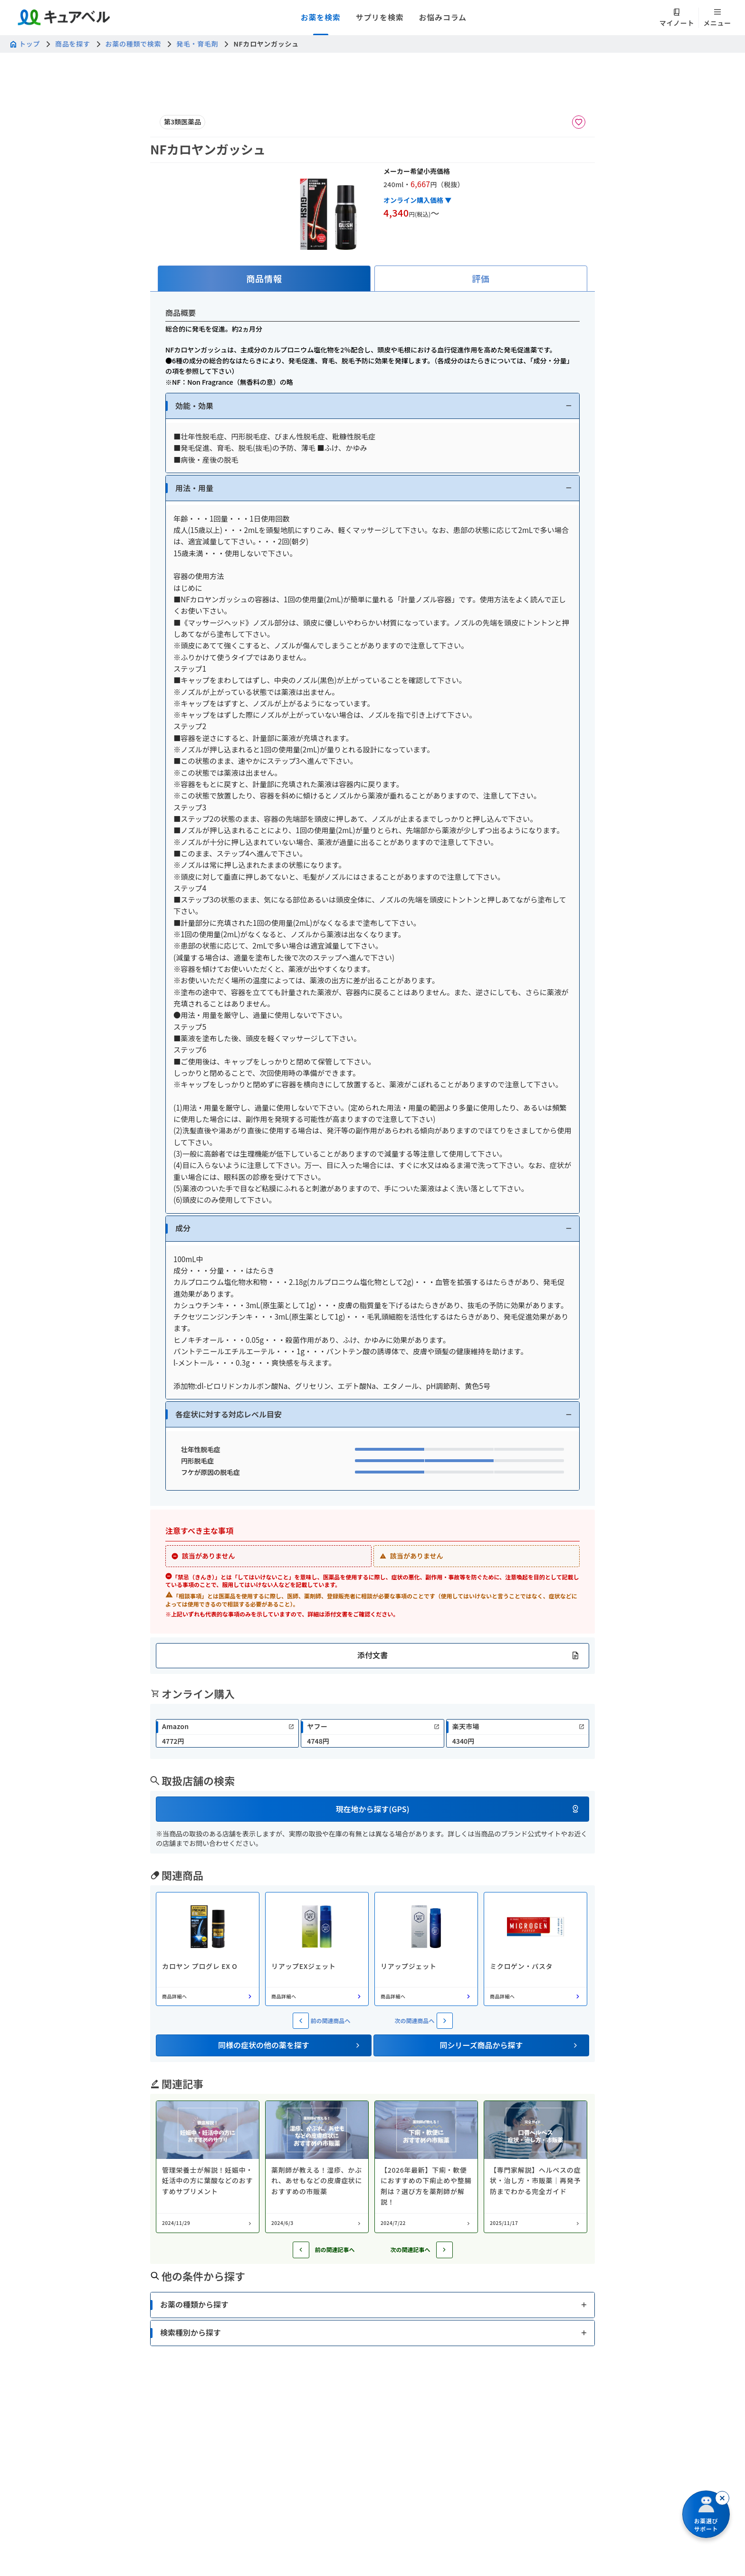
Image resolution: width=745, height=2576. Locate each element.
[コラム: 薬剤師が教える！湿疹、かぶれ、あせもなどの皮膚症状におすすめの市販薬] (317, 2167)
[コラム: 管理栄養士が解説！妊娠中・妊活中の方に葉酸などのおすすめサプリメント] (207, 2167)
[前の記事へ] (301, 2250)
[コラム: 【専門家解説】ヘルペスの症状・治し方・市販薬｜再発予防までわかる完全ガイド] (535, 2167)
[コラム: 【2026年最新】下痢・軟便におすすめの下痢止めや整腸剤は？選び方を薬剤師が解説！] (426, 2167)
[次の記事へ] (444, 2250)
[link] (227, 1733)
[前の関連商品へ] (301, 2021)
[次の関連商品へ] (445, 2021)
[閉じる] (722, 2498)
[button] (372, 405)
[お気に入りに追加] (578, 122)
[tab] (264, 279)
